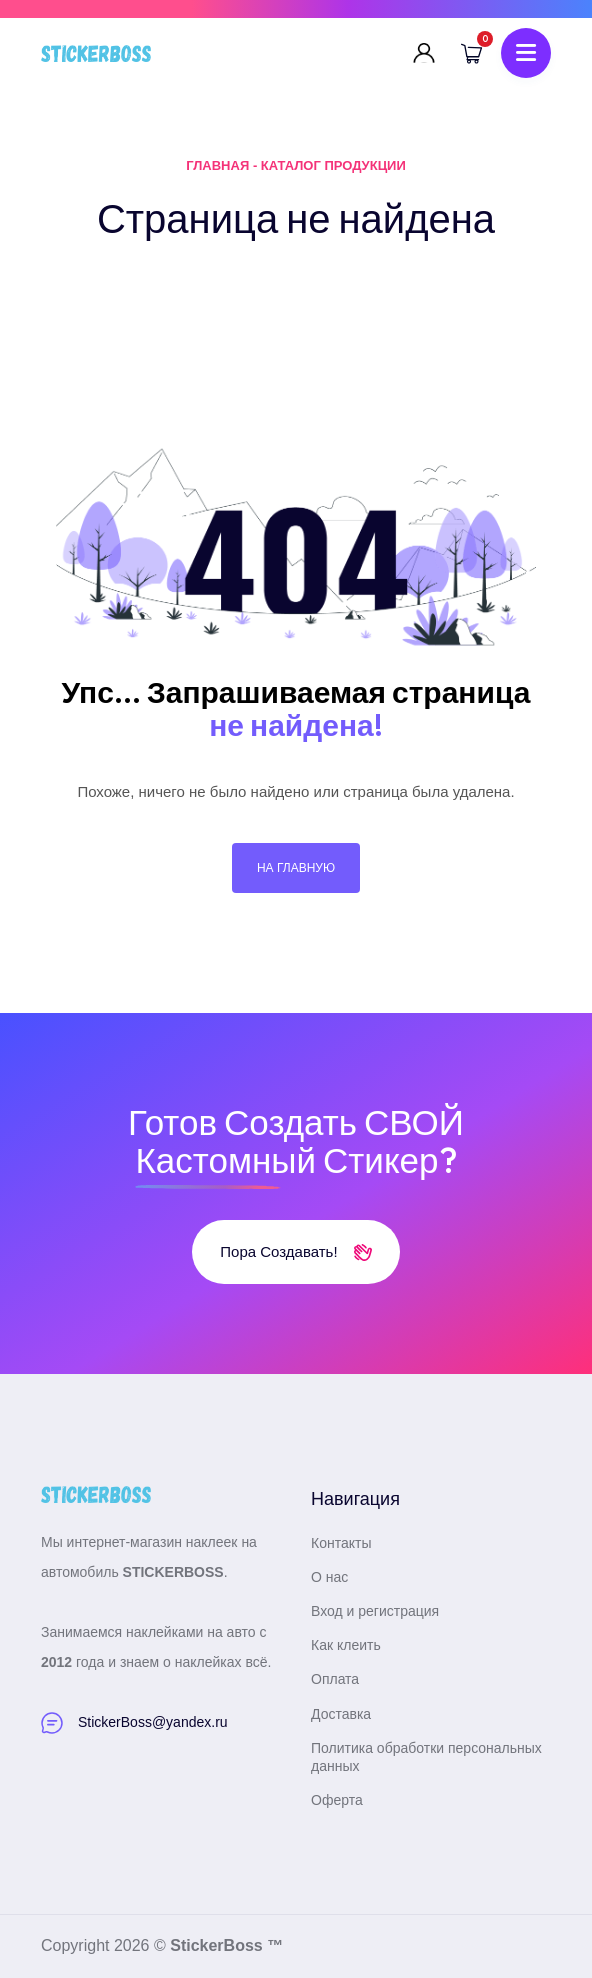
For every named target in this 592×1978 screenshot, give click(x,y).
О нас (329, 1577)
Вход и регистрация (375, 1611)
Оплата (335, 1679)
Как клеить (346, 1645)
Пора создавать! (295, 1251)
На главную (296, 868)
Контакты (341, 1543)
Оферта (337, 1800)
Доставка (341, 1714)
